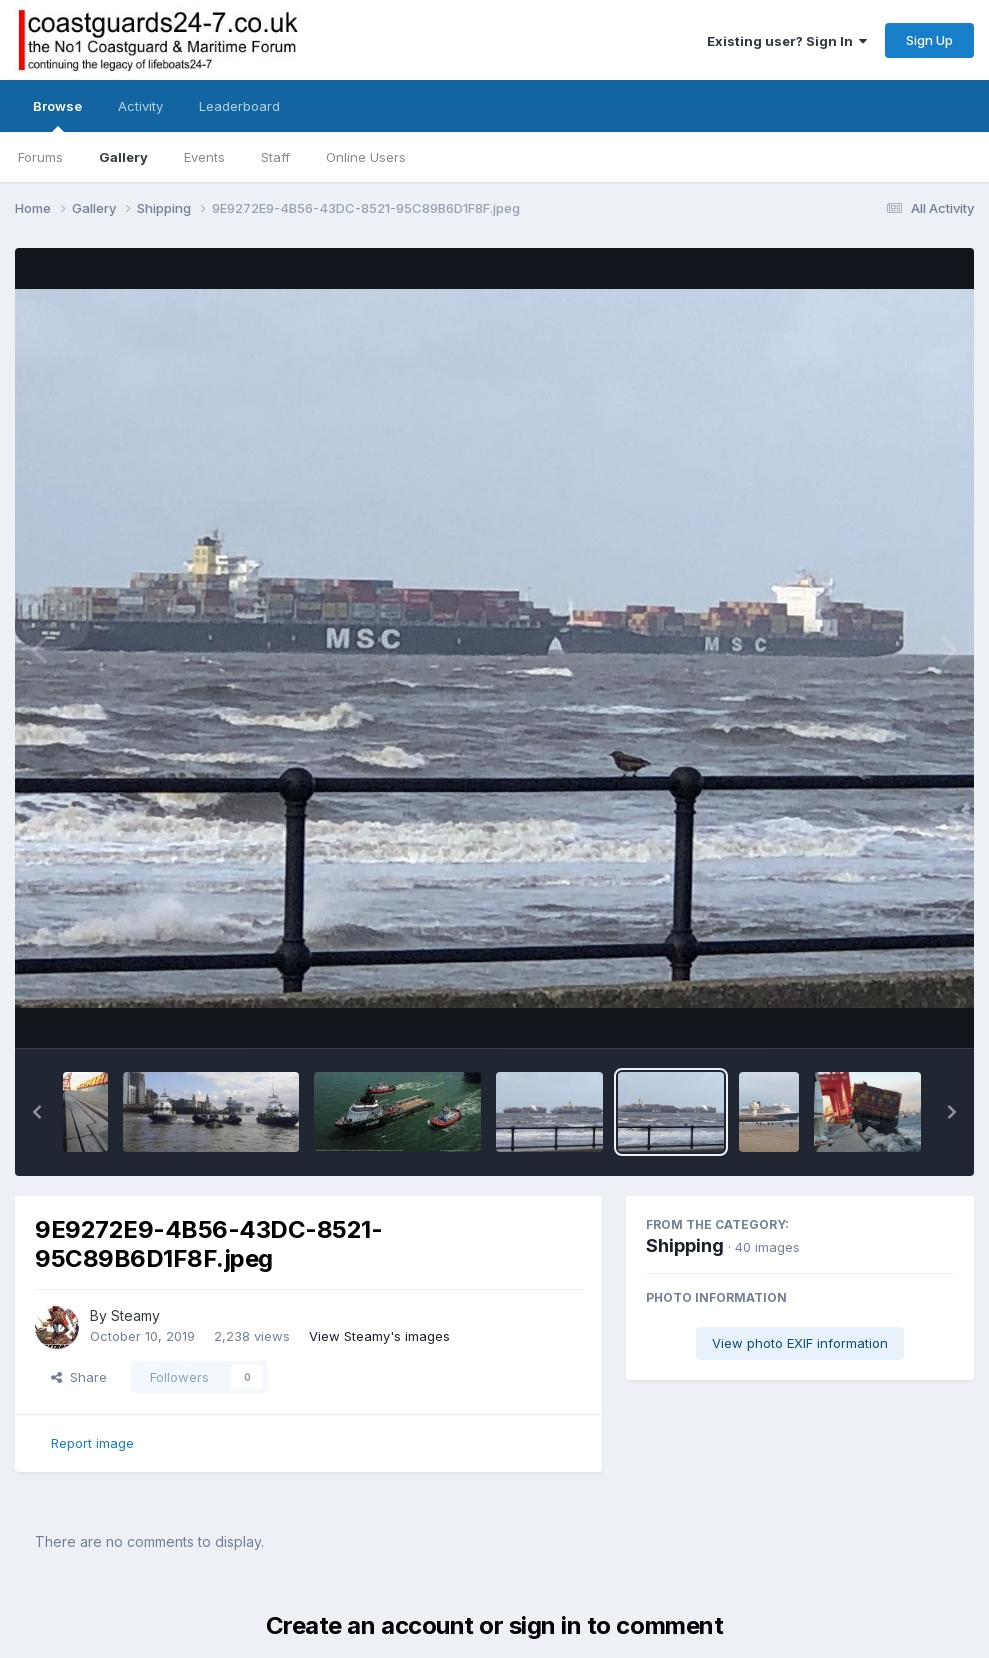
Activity (140, 106)
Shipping (685, 1245)
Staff (275, 157)
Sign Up (929, 40)
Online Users (366, 157)
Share (79, 1377)
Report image (92, 1443)
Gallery (123, 157)
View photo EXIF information (800, 1343)
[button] (37, 1112)
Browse (57, 115)
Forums (40, 157)
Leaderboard (239, 106)
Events (204, 157)
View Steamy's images (379, 1336)
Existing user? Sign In (787, 41)
